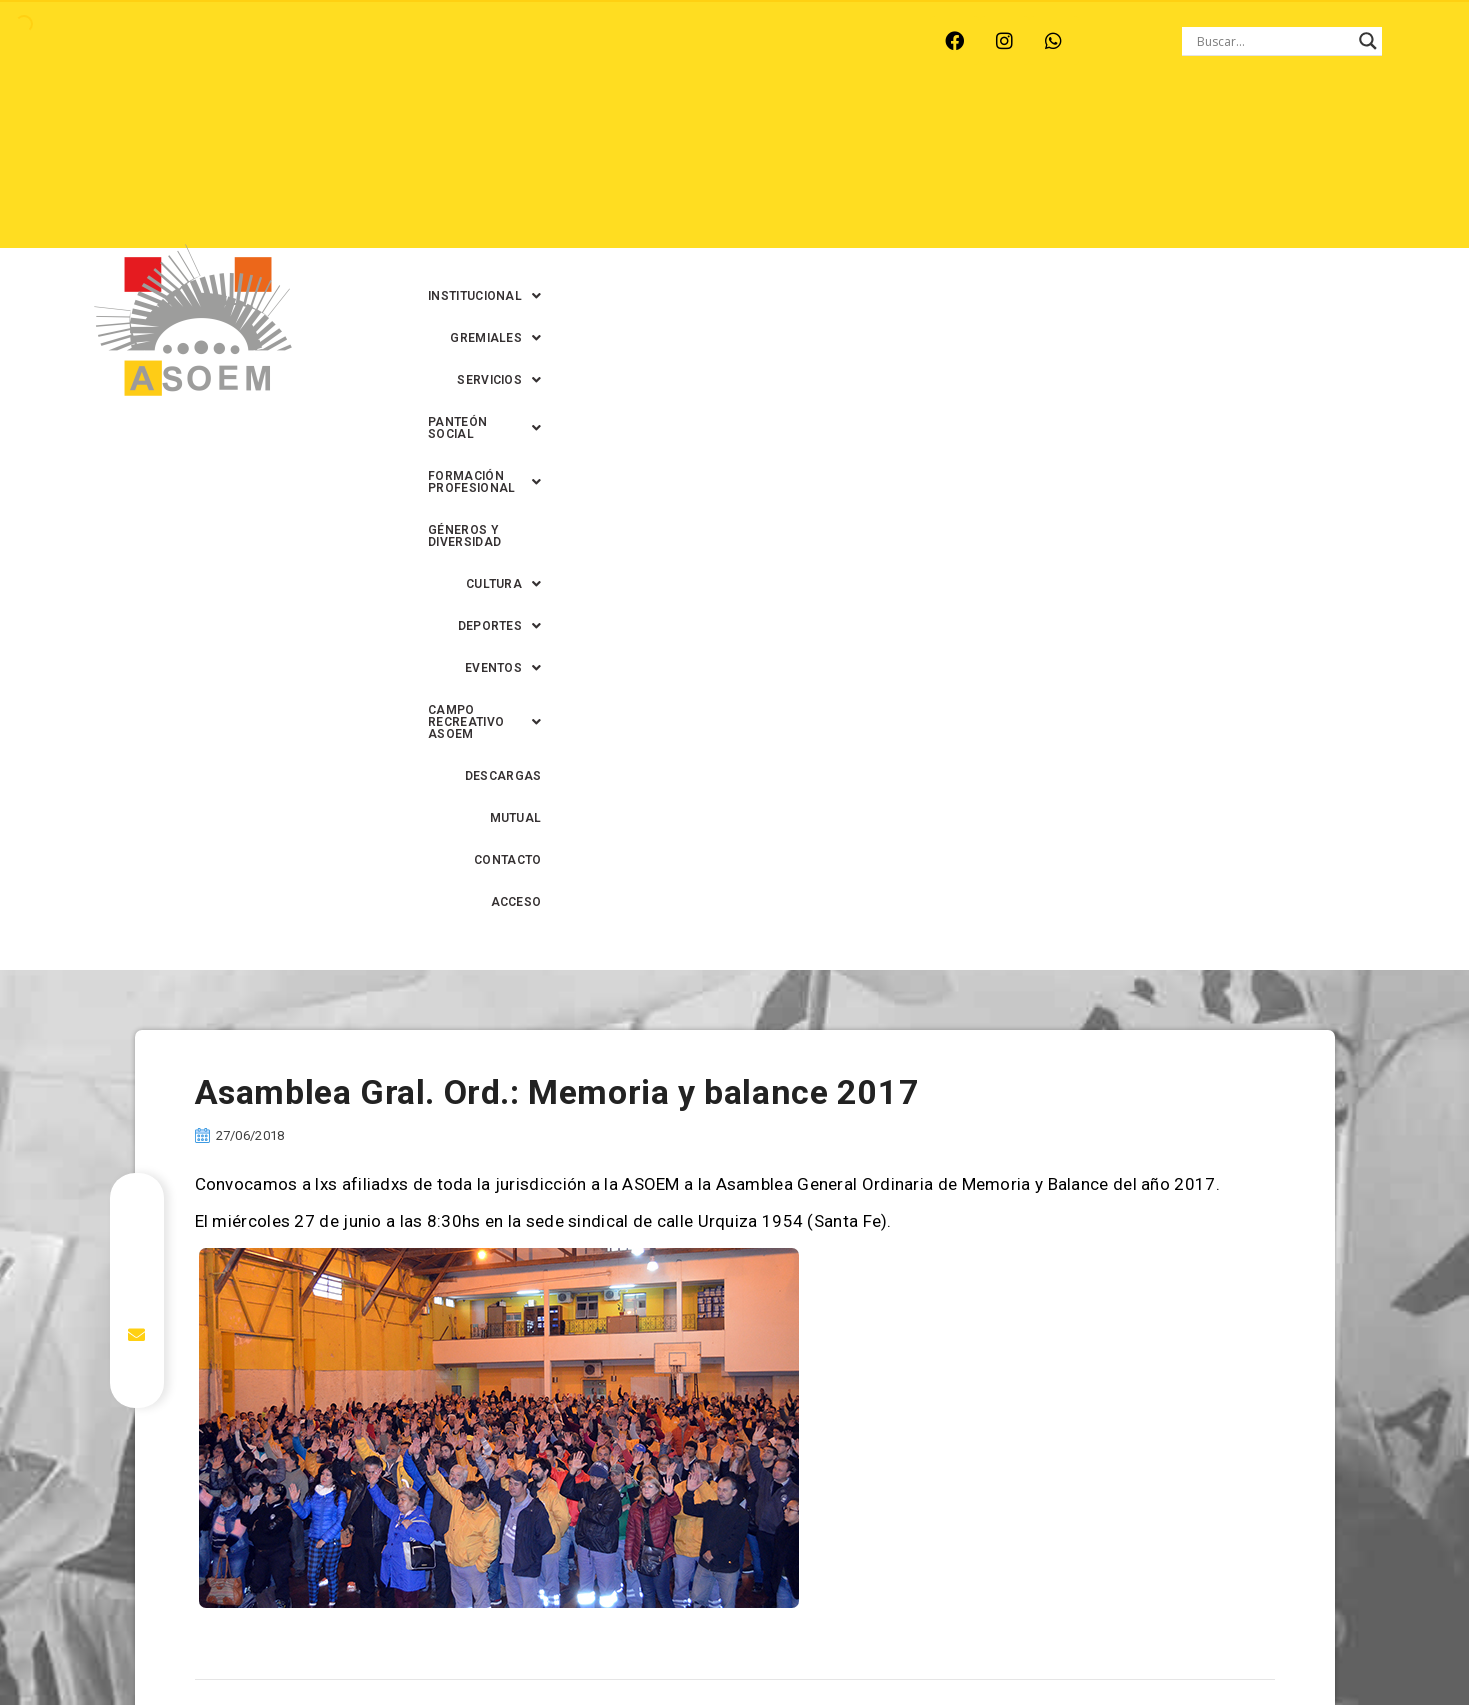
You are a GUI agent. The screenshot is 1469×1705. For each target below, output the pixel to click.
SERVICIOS (864, 129)
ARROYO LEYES (126, 41)
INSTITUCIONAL (614, 129)
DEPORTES (800, 171)
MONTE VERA (253, 41)
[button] (614, 129)
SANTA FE (530, 41)
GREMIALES (746, 129)
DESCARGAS (1240, 171)
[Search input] (1273, 41)
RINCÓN (441, 41)
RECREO (356, 41)
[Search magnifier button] (1368, 41)
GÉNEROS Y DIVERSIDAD (550, 171)
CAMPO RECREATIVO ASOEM (1076, 171)
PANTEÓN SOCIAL (1000, 129)
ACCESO (1253, 213)
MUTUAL (1075, 213)
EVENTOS (910, 171)
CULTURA (690, 171)
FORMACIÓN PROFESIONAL (1187, 129)
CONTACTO (1164, 213)
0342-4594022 (1016, 1643)
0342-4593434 (1125, 1643)
